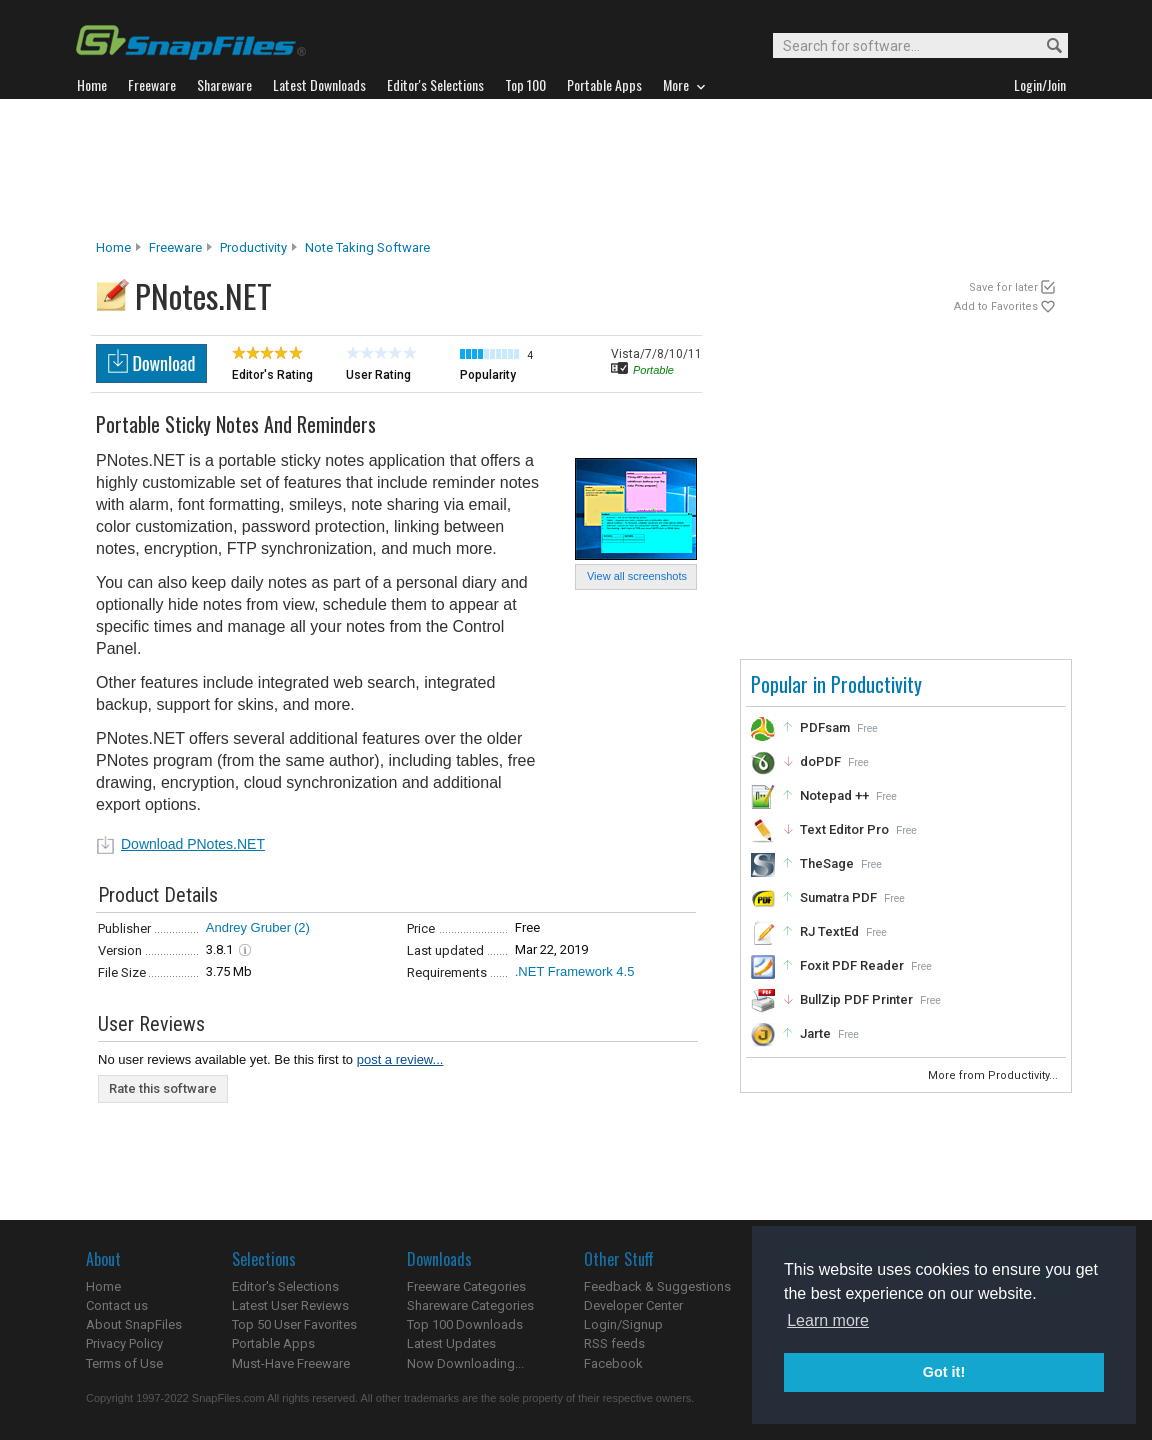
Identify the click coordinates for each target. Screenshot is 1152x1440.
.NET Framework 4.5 (575, 971)
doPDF (820, 761)
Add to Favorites (996, 306)
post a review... (400, 1059)
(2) (302, 927)
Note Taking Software (367, 247)
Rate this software (163, 1088)
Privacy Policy (124, 1343)
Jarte (815, 1033)
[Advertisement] (576, 169)
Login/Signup (623, 1324)
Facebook (613, 1363)
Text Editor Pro (844, 829)
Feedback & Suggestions (657, 1286)
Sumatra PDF (838, 897)
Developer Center (633, 1305)
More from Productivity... (994, 1075)
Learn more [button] (828, 1320)
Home (113, 247)
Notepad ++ (834, 795)
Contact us (117, 1305)
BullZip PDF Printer (856, 999)
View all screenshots (637, 576)
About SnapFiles (134, 1324)
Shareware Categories (470, 1305)
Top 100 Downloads (465, 1324)
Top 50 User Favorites (294, 1324)
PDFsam (825, 727)
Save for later (1003, 287)
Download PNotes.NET (193, 844)
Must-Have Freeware (291, 1363)
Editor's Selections (285, 1286)
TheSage (827, 863)
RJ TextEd (829, 931)
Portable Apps (273, 1343)
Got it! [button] (944, 1372)
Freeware (175, 247)
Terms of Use (124, 1363)
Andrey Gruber (248, 927)
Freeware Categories (466, 1286)
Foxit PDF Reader (852, 965)
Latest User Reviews (290, 1305)
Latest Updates (451, 1343)
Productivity (253, 247)
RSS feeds (614, 1343)
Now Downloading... (465, 1363)
